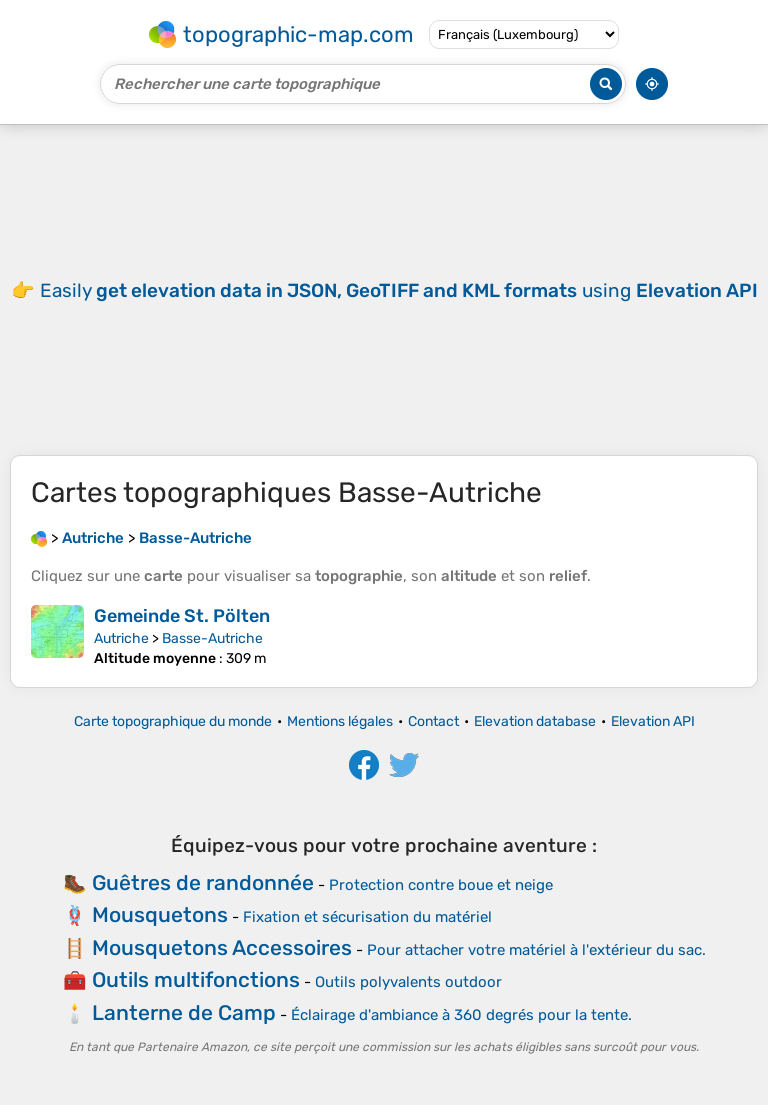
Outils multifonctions (196, 979)
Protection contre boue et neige (441, 885)
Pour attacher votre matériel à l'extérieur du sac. (536, 950)
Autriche (121, 638)
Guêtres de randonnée (203, 882)
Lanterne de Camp (184, 1012)
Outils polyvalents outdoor (408, 982)
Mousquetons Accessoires (222, 947)
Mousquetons (160, 914)
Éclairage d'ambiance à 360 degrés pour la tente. (461, 1015)
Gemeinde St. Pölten (182, 616)
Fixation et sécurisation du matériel (367, 917)
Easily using (399, 290)
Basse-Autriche (212, 638)
